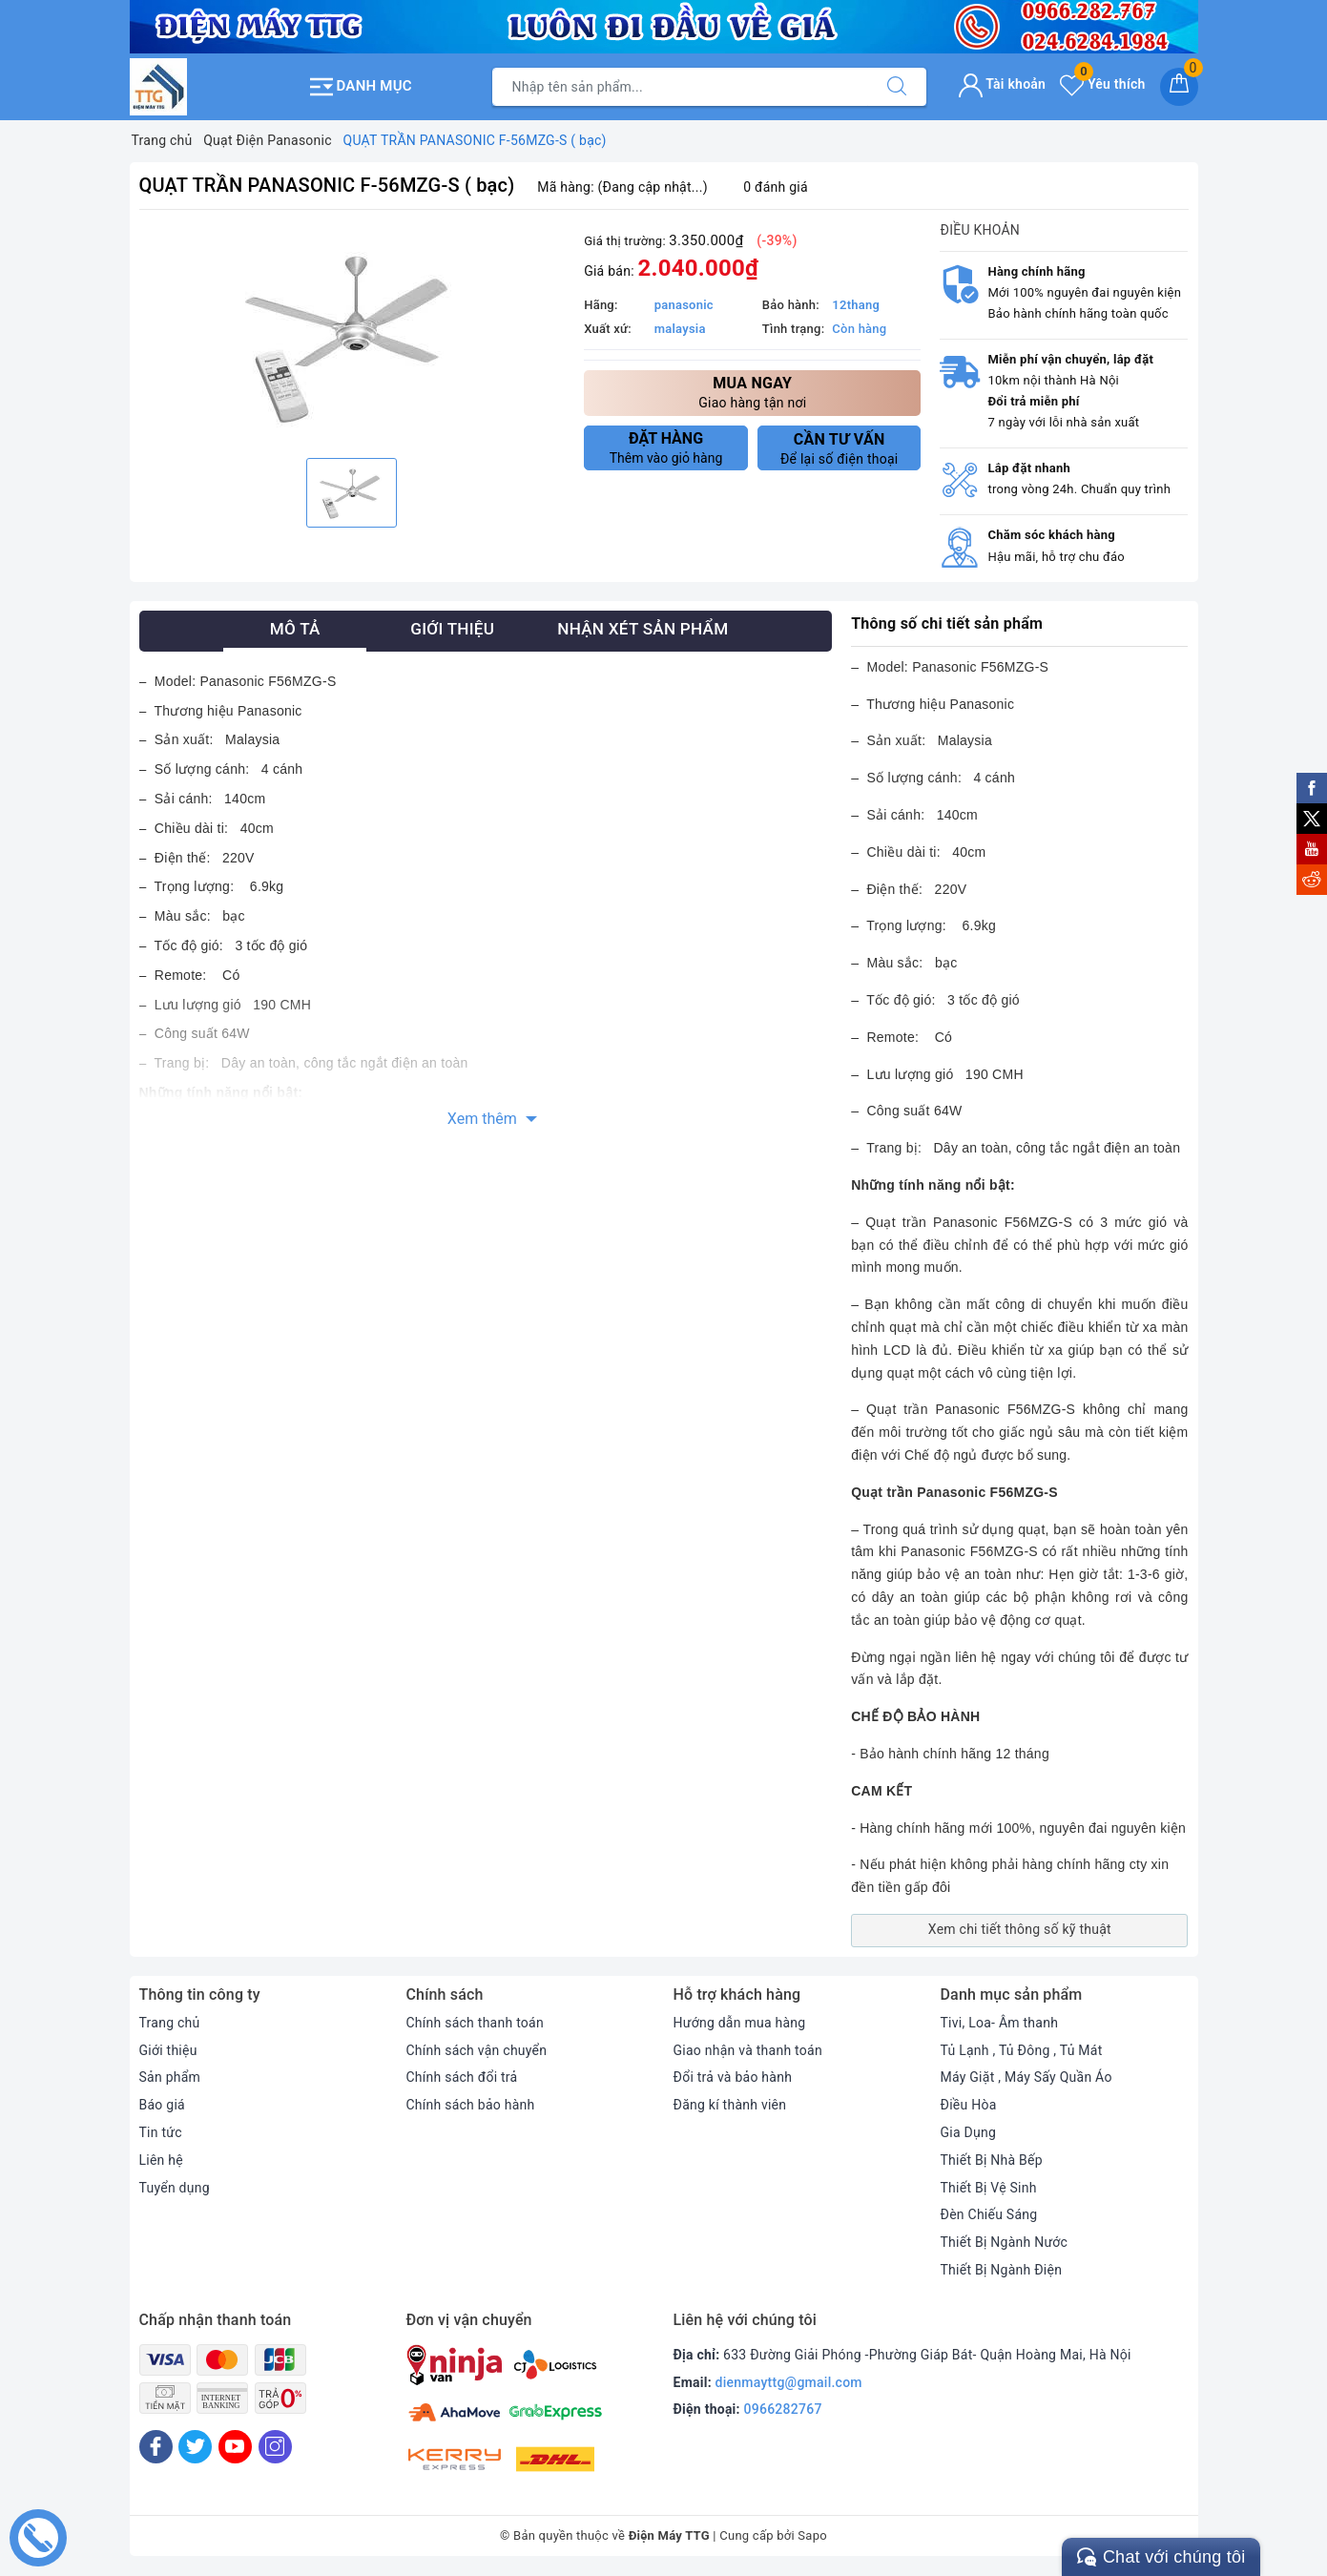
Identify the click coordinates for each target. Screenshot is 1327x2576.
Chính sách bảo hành (470, 2104)
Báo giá (162, 2104)
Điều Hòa (969, 2104)
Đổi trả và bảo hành (733, 2077)
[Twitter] (195, 2446)
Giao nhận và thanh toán (748, 2050)
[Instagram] (275, 2446)
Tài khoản (1002, 84)
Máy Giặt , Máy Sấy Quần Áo (1026, 2077)
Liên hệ (161, 2160)
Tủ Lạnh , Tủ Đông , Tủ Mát (1022, 2050)
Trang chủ (169, 2022)
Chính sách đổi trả (462, 2077)
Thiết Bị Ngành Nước (1004, 2242)
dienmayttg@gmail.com (788, 2382)
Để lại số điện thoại (840, 448)
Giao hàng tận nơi (752, 391)
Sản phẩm (170, 2077)
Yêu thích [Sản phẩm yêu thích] (1102, 84)
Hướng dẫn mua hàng (740, 2022)
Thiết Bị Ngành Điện (1002, 2269)
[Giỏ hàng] (1179, 87)
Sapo (812, 2535)
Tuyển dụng (174, 2187)
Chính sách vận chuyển (477, 2050)
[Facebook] (156, 2446)
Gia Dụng (969, 2132)
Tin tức (160, 2132)
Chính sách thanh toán (475, 2022)
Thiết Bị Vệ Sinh (989, 2187)
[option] (352, 336)
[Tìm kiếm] (896, 87)
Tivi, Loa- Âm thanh (1000, 2022)
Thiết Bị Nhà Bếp (992, 2160)
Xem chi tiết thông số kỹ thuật (1019, 1929)
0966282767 (783, 2409)
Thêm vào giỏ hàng (666, 447)
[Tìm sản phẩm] (680, 87)
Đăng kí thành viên (730, 2104)
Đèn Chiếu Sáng (989, 2214)
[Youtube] (235, 2446)
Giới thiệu (168, 2050)
